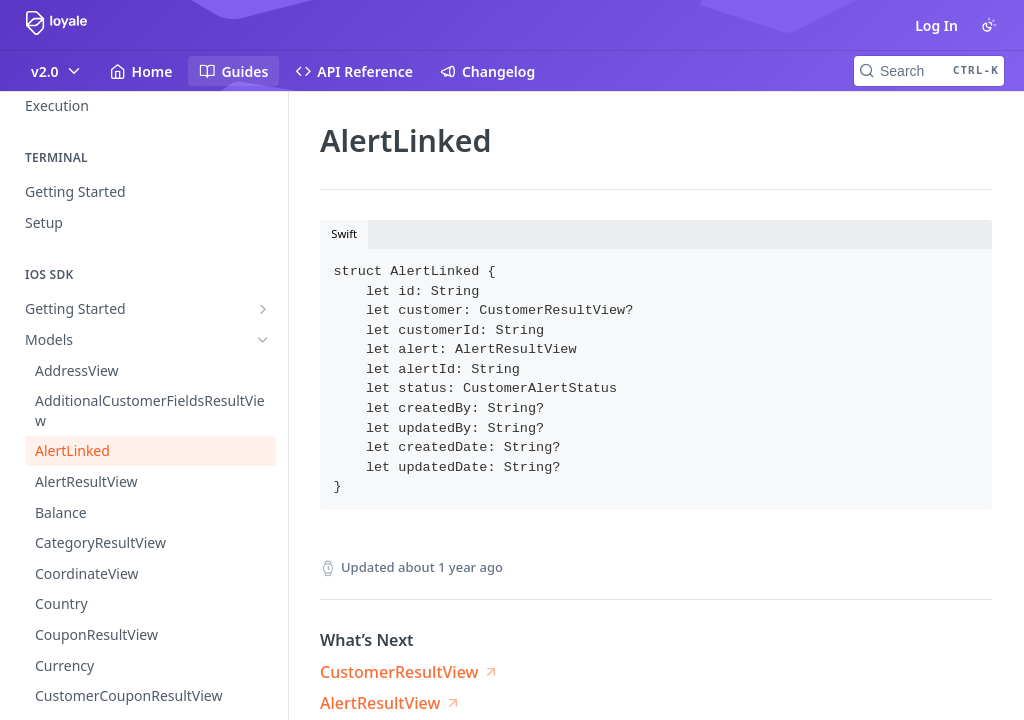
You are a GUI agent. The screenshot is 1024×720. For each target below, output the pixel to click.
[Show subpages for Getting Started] (263, 309)
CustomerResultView (399, 672)
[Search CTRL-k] (929, 71)
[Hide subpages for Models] (263, 340)
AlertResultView (380, 703)
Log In (936, 25)
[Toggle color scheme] (989, 25)
